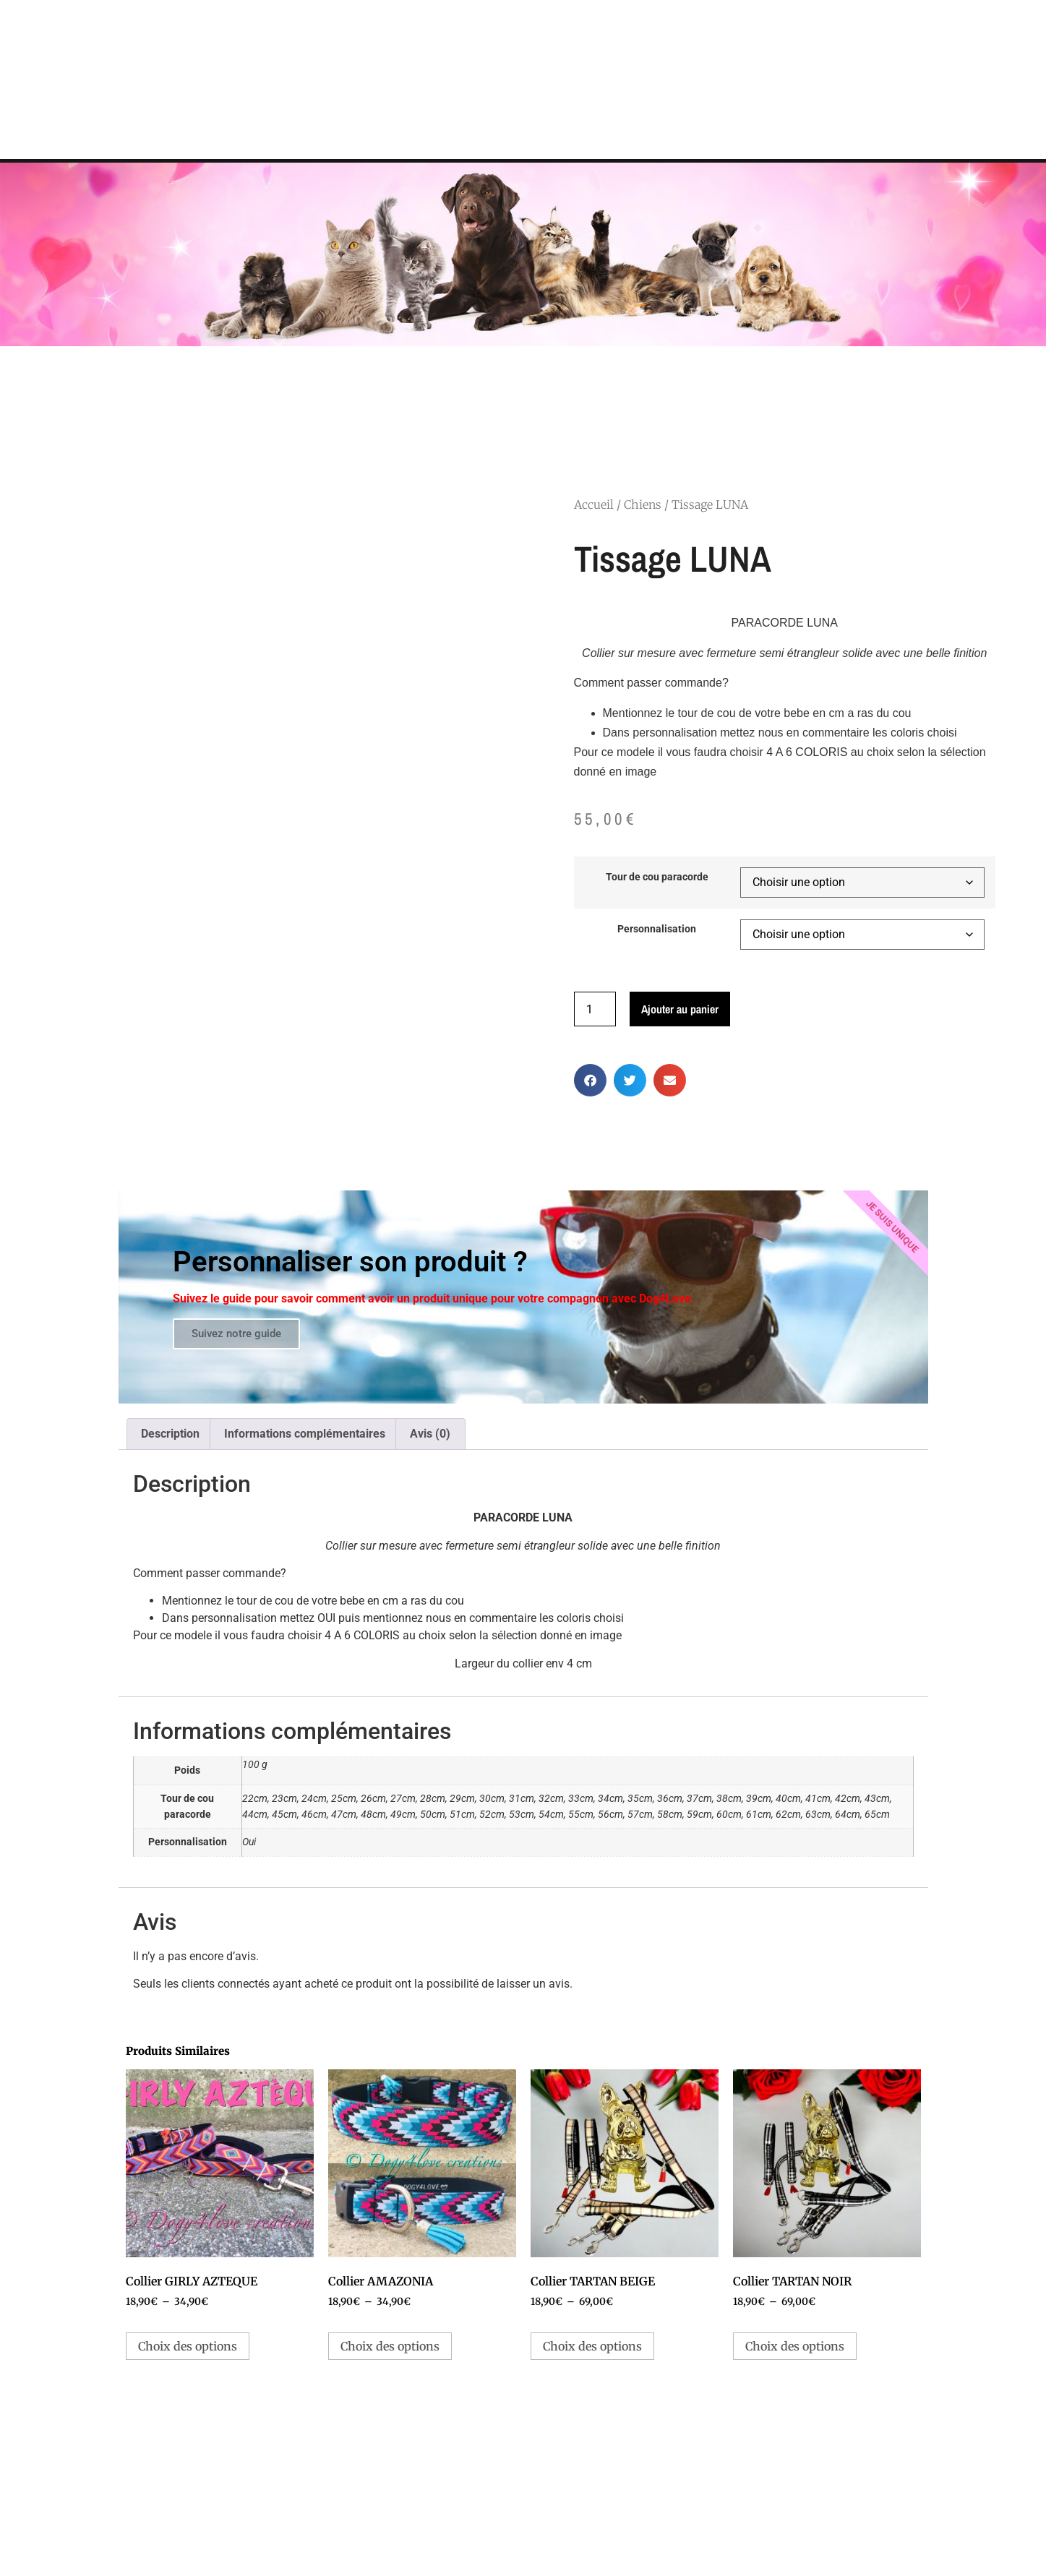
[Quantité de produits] (595, 1009)
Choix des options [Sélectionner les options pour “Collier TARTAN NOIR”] (794, 2346)
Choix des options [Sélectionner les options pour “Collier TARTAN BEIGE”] (592, 2346)
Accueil (594, 504)
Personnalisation (656, 929)
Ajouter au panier (680, 1009)
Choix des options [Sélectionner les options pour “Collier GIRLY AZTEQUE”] (187, 2346)
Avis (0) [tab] (430, 1434)
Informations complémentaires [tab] (304, 1434)
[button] (590, 1080)
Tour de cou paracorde (657, 877)
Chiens (642, 504)
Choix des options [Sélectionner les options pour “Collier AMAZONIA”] (390, 2346)
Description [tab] (170, 1434)
